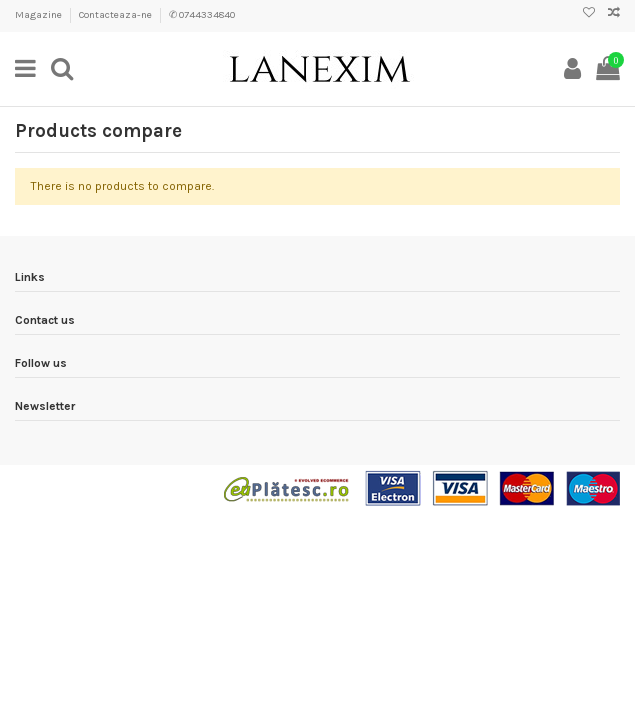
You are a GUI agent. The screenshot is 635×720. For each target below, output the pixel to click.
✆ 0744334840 (202, 15)
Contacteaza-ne (116, 15)
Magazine (39, 15)
